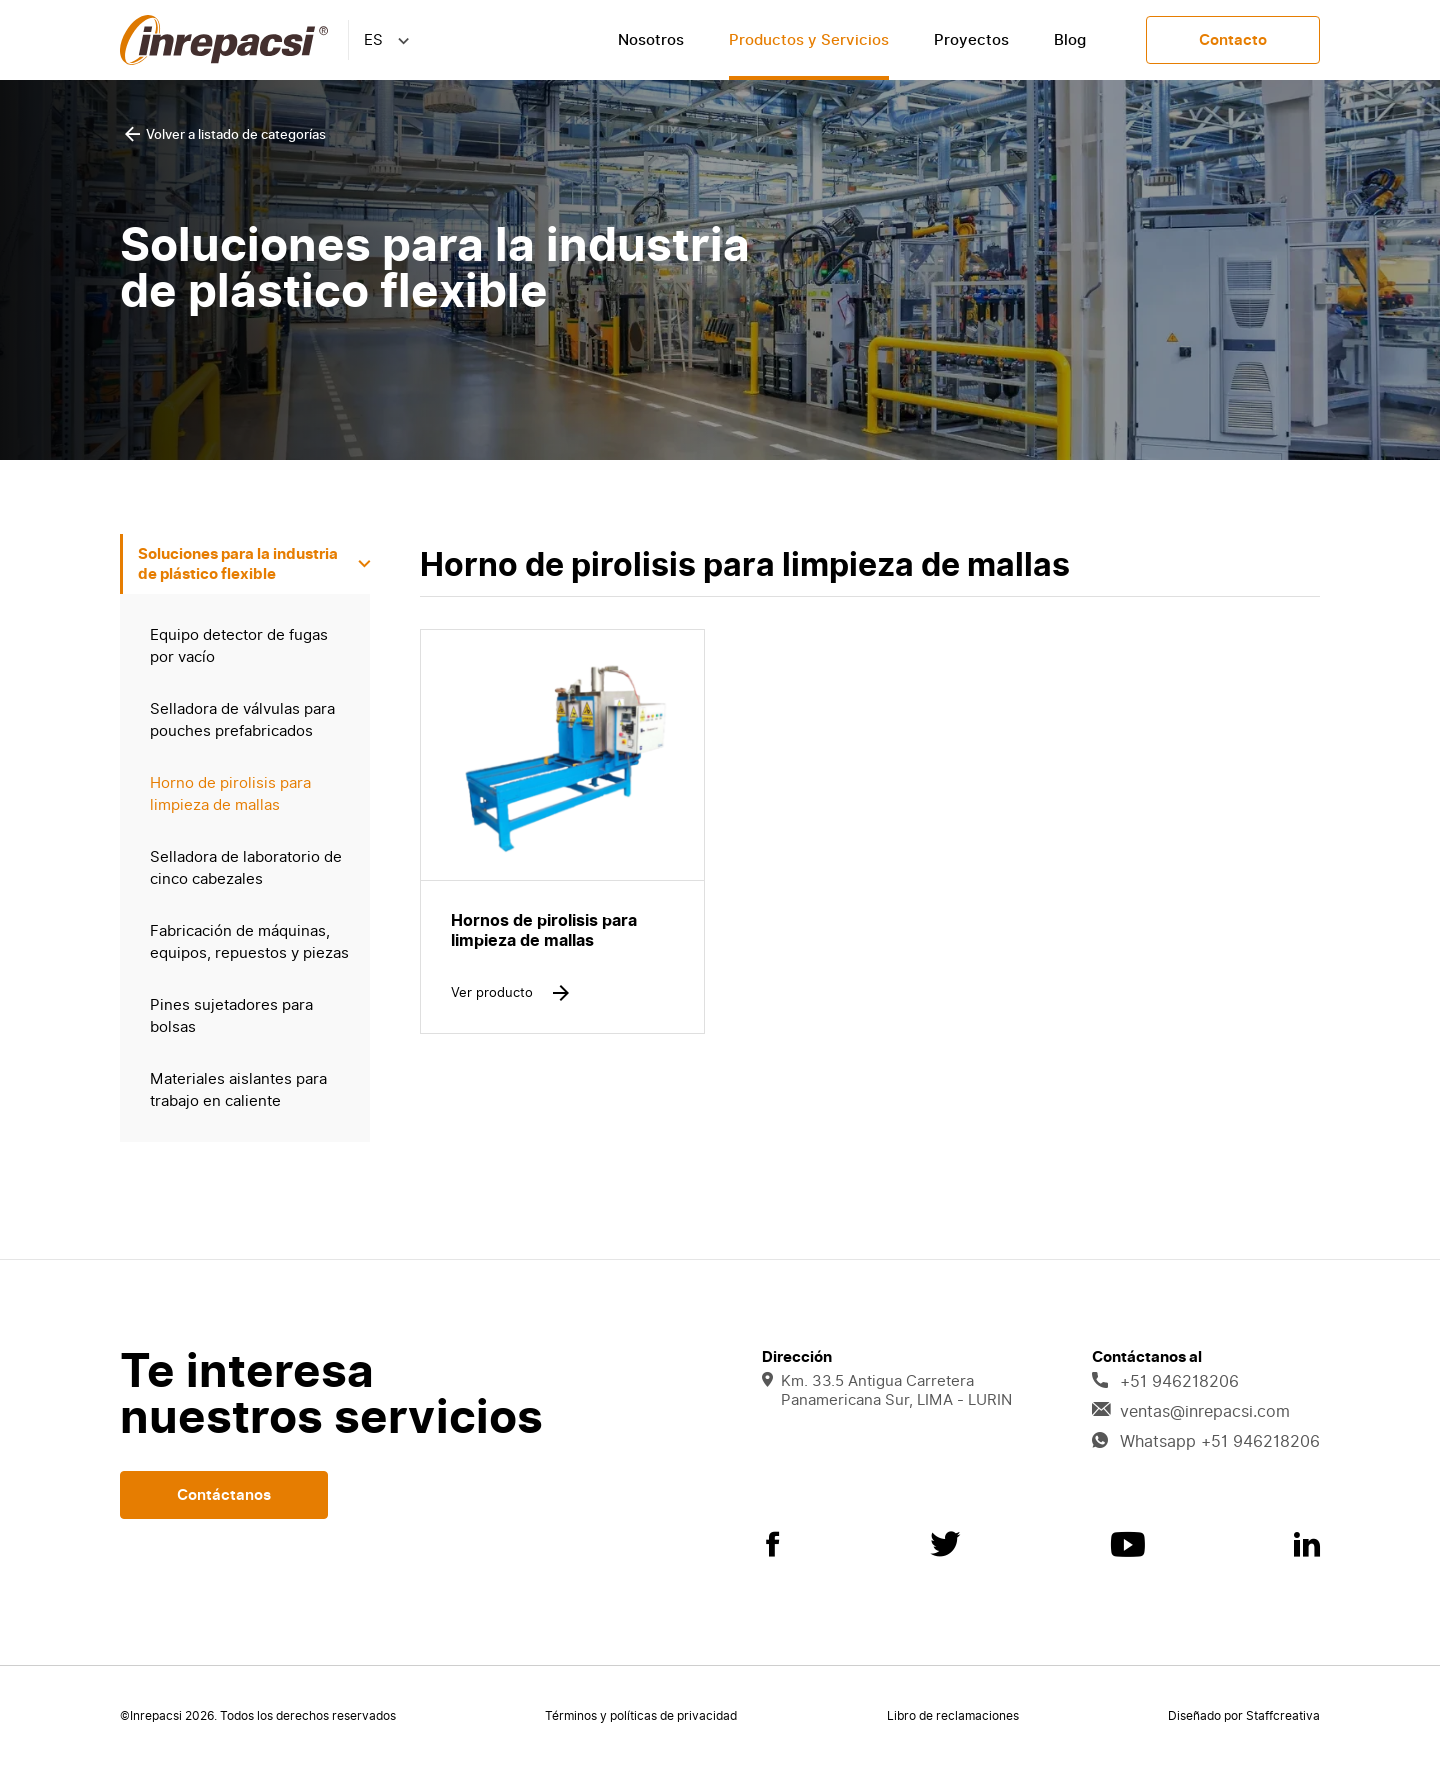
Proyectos (971, 40)
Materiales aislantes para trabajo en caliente (238, 1090)
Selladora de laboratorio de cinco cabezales (246, 868)
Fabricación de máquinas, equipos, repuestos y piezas (249, 942)
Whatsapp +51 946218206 (1206, 1442)
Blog (1070, 40)
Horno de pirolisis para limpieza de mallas (230, 794)
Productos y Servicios (809, 40)
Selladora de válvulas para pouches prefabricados (242, 720)
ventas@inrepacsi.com (1191, 1412)
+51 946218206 (1165, 1382)
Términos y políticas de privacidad (641, 1716)
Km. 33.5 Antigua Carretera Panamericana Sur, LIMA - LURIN (887, 1391)
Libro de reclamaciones (953, 1716)
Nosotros (651, 40)
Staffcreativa (1283, 1716)
